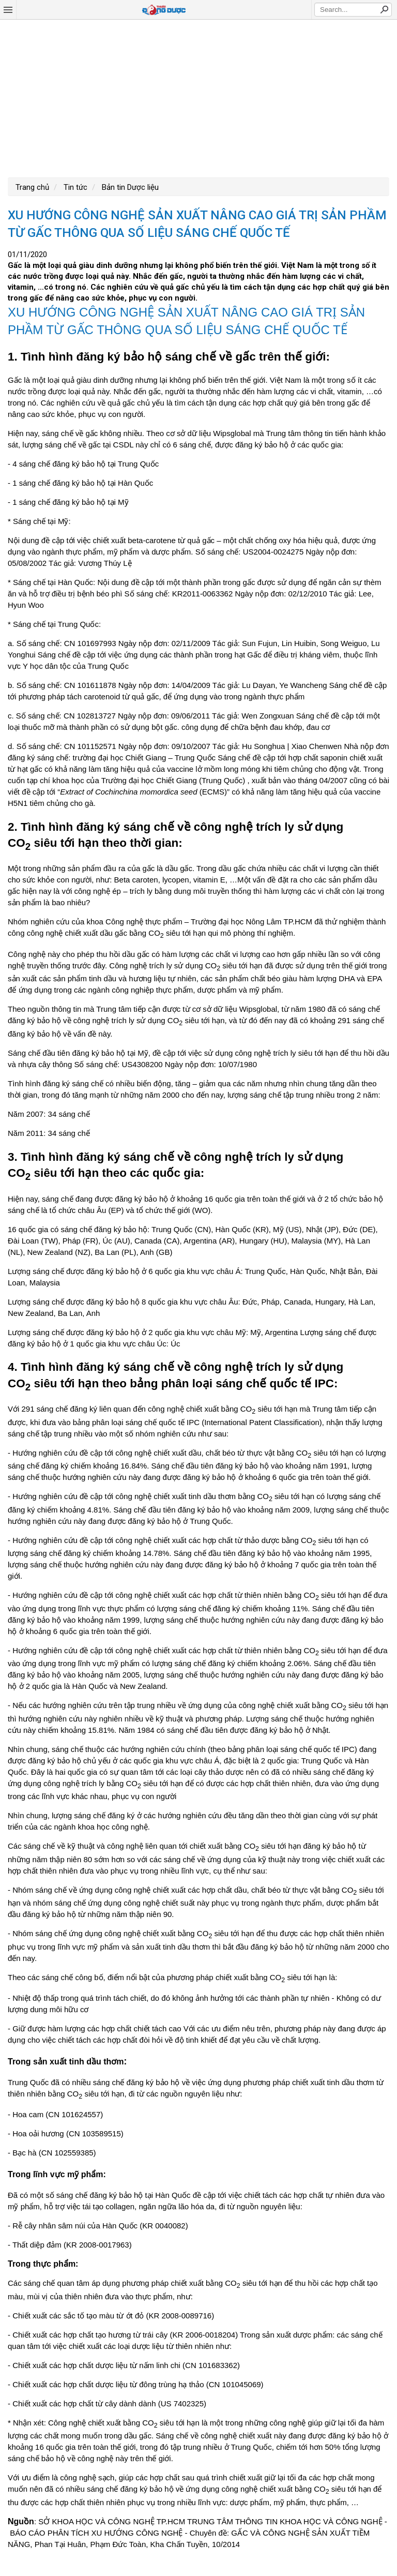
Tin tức (74, 187)
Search (384, 9)
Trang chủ (32, 187)
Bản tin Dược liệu (129, 187)
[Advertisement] (198, 97)
